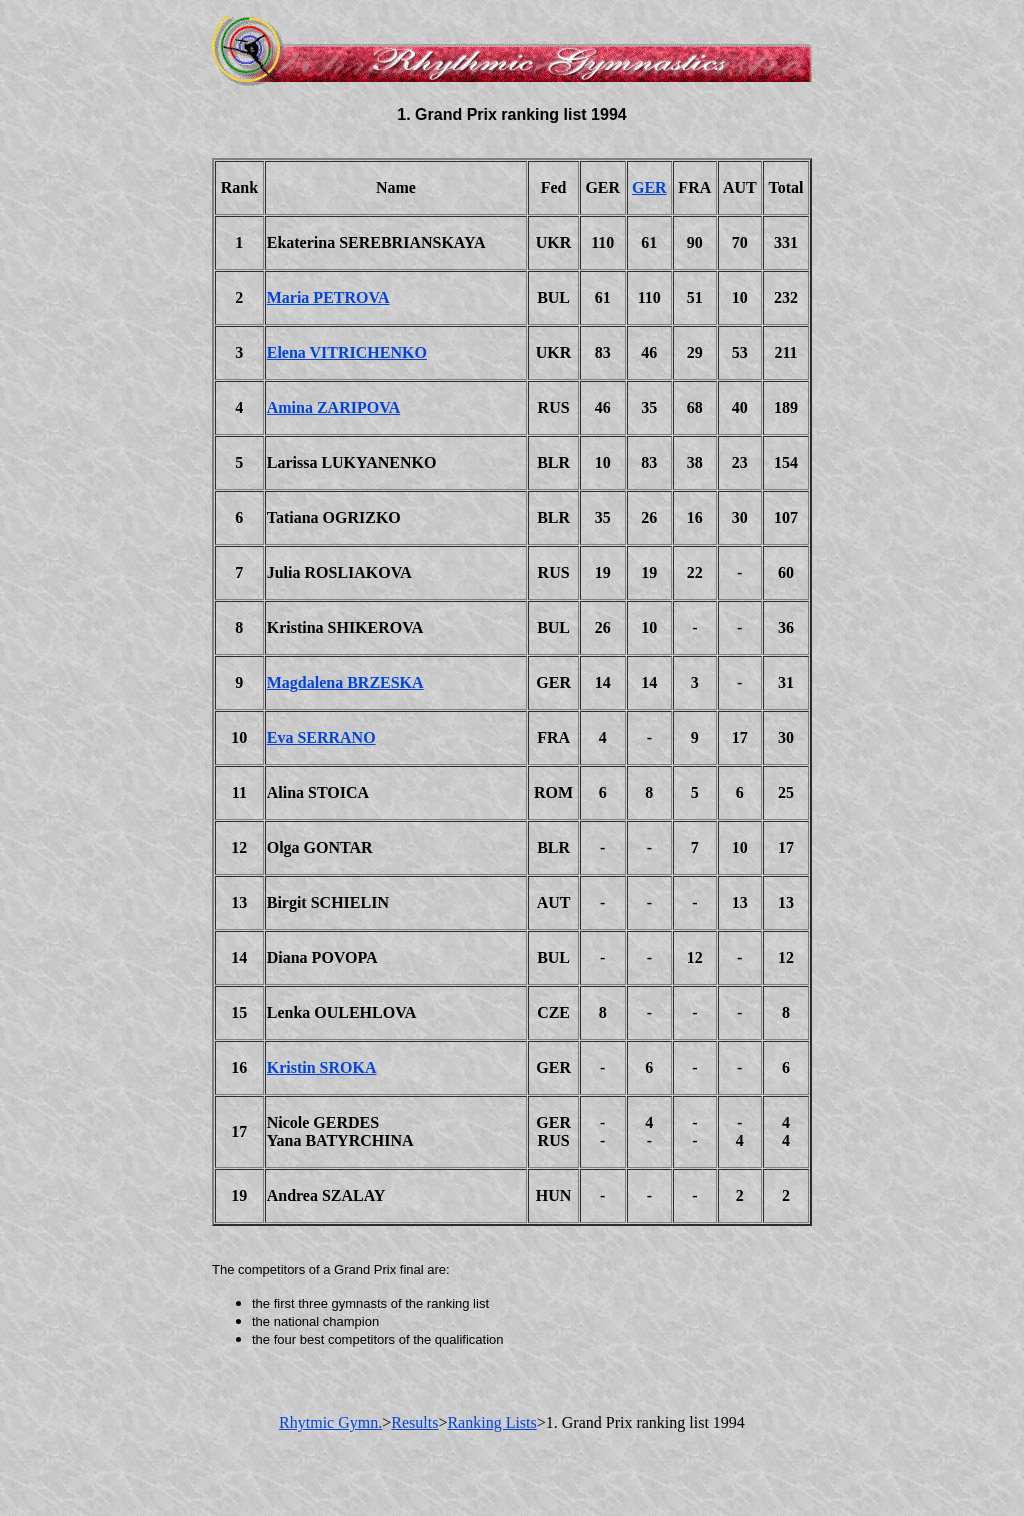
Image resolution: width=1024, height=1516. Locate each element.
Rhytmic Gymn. (330, 1422)
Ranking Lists (491, 1422)
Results (414, 1422)
